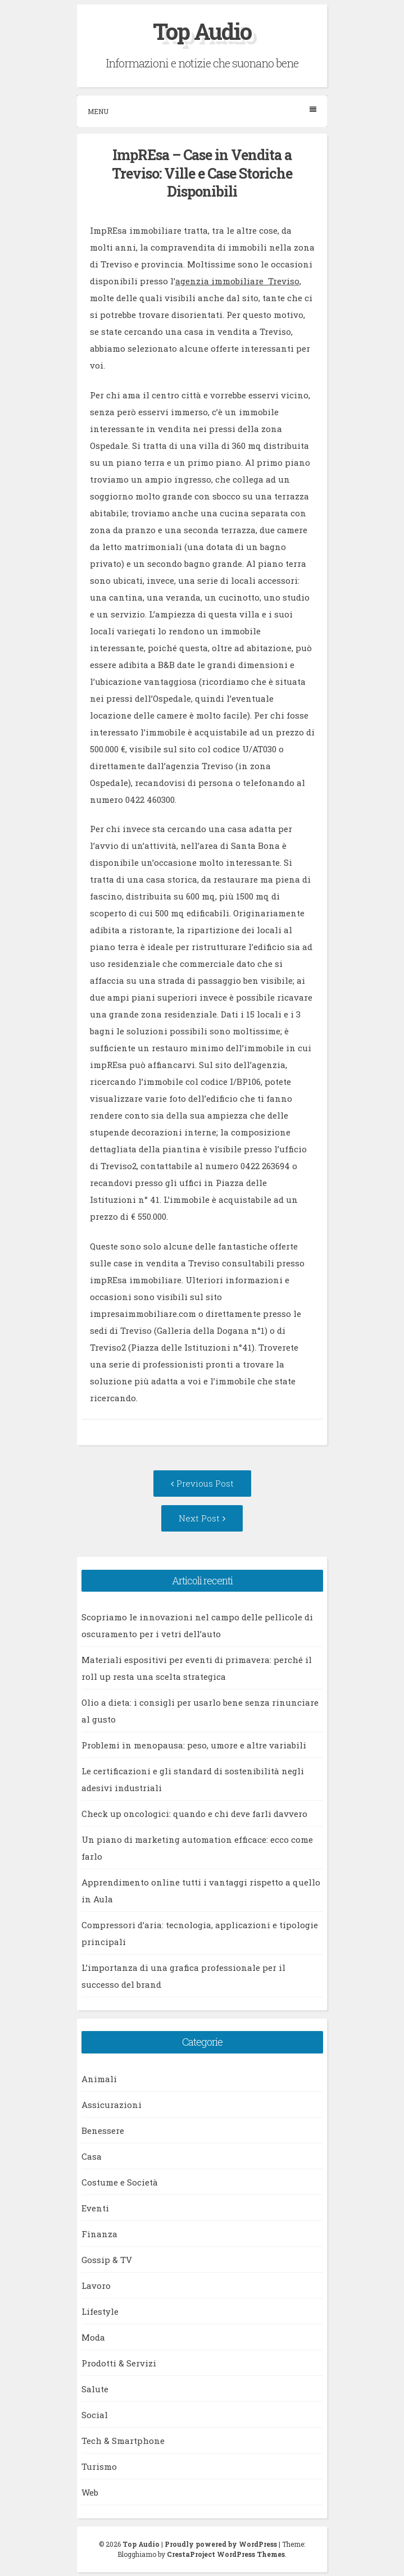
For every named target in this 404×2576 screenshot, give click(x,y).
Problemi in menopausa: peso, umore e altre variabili (193, 1745)
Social (94, 2414)
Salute (94, 2389)
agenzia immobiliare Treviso (237, 281)
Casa (91, 2156)
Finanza (99, 2233)
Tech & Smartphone (123, 2440)
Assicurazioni (111, 2104)
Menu (202, 111)
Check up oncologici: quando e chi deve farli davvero (194, 1813)
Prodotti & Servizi (118, 2363)
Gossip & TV (106, 2259)
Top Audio (202, 31)
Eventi (95, 2208)
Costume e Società (119, 2182)
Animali (99, 2078)
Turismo (99, 2466)
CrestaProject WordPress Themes (226, 2554)
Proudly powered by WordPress (221, 2543)
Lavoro (96, 2285)
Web (89, 2492)
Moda (93, 2337)
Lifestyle (100, 2311)
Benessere (102, 2130)
